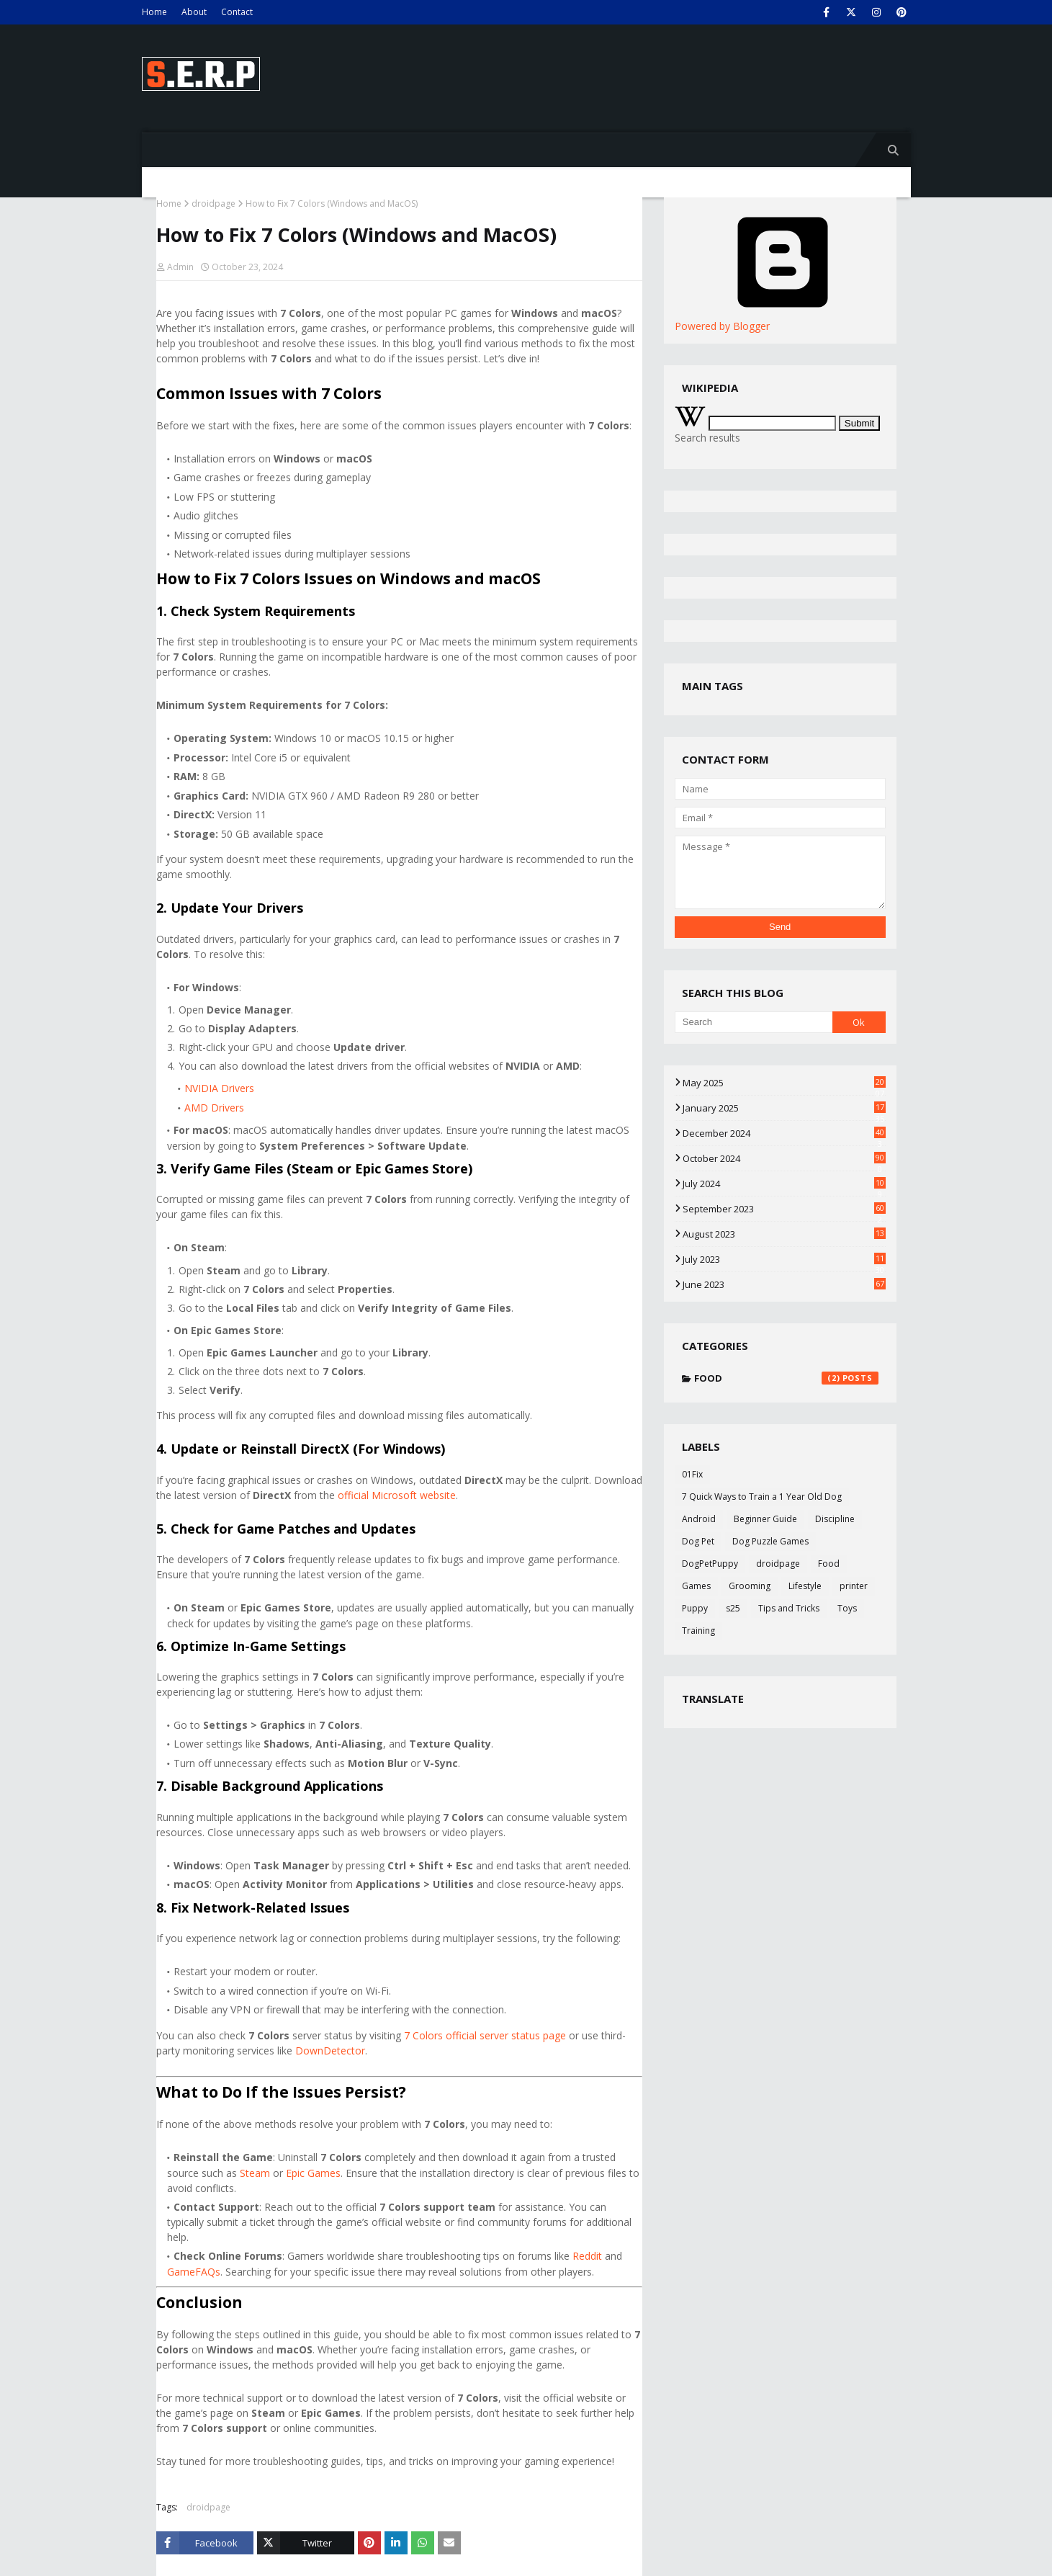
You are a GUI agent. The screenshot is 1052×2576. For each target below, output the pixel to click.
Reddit (587, 2256)
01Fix (692, 1474)
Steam (255, 2173)
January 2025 (784, 1107)
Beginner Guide (765, 1519)
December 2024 (784, 1133)
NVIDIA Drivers (219, 1088)
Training (698, 1630)
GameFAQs (193, 2271)
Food (786, 1378)
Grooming (749, 1586)
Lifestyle (805, 1586)
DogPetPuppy (710, 1563)
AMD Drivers (214, 1107)
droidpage (213, 203)
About (194, 12)
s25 (733, 1608)
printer (854, 1586)
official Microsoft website (397, 1495)
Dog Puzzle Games (770, 1541)
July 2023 (784, 1259)
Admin (180, 267)
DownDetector (330, 2050)
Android (699, 1519)
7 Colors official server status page (485, 2035)
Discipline (835, 1519)
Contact (237, 12)
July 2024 (784, 1183)
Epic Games (313, 2173)
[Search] (753, 1022)
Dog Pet (698, 1541)
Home (154, 12)
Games (696, 1586)
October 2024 (784, 1158)
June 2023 (784, 1284)
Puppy (695, 1608)
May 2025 (784, 1082)
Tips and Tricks (788, 1608)
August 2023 (784, 1233)
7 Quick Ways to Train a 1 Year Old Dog (762, 1496)
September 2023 (784, 1208)
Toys (847, 1608)
